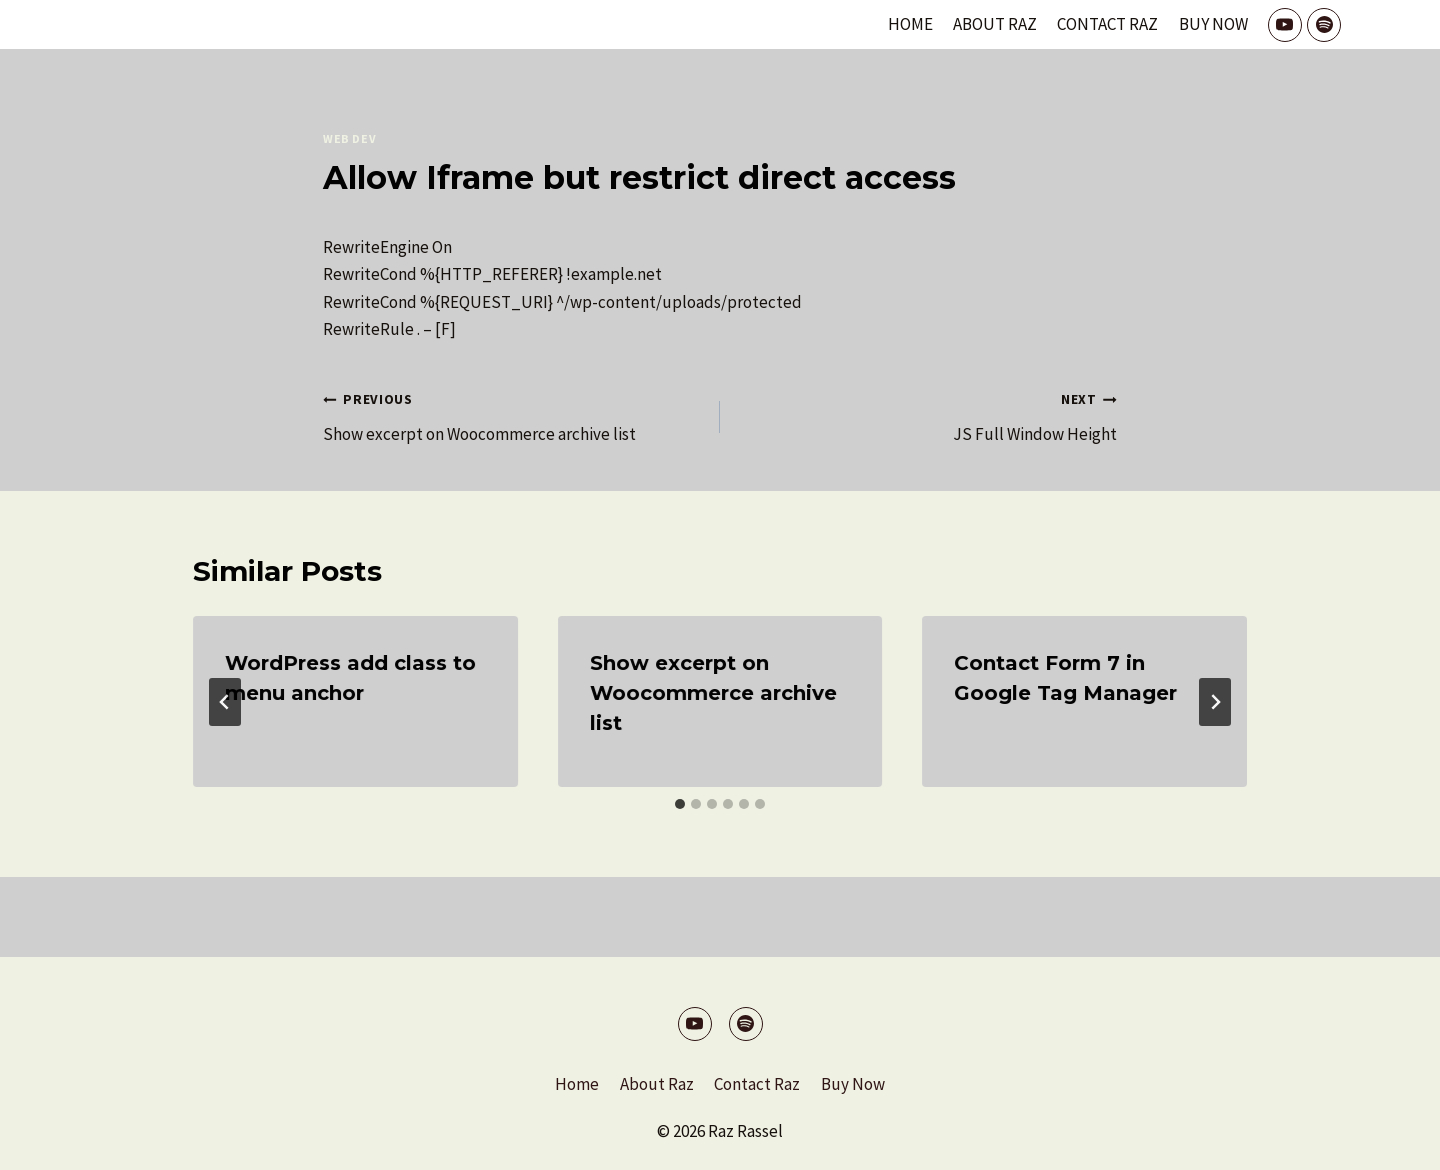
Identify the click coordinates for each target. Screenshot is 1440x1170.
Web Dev (349, 138)
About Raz (995, 24)
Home (910, 24)
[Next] (1215, 702)
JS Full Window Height (927, 415)
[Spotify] (1324, 25)
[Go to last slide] (225, 702)
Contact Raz (1107, 24)
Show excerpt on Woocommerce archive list (513, 415)
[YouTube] (1285, 25)
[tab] (680, 804)
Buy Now (1213, 24)
